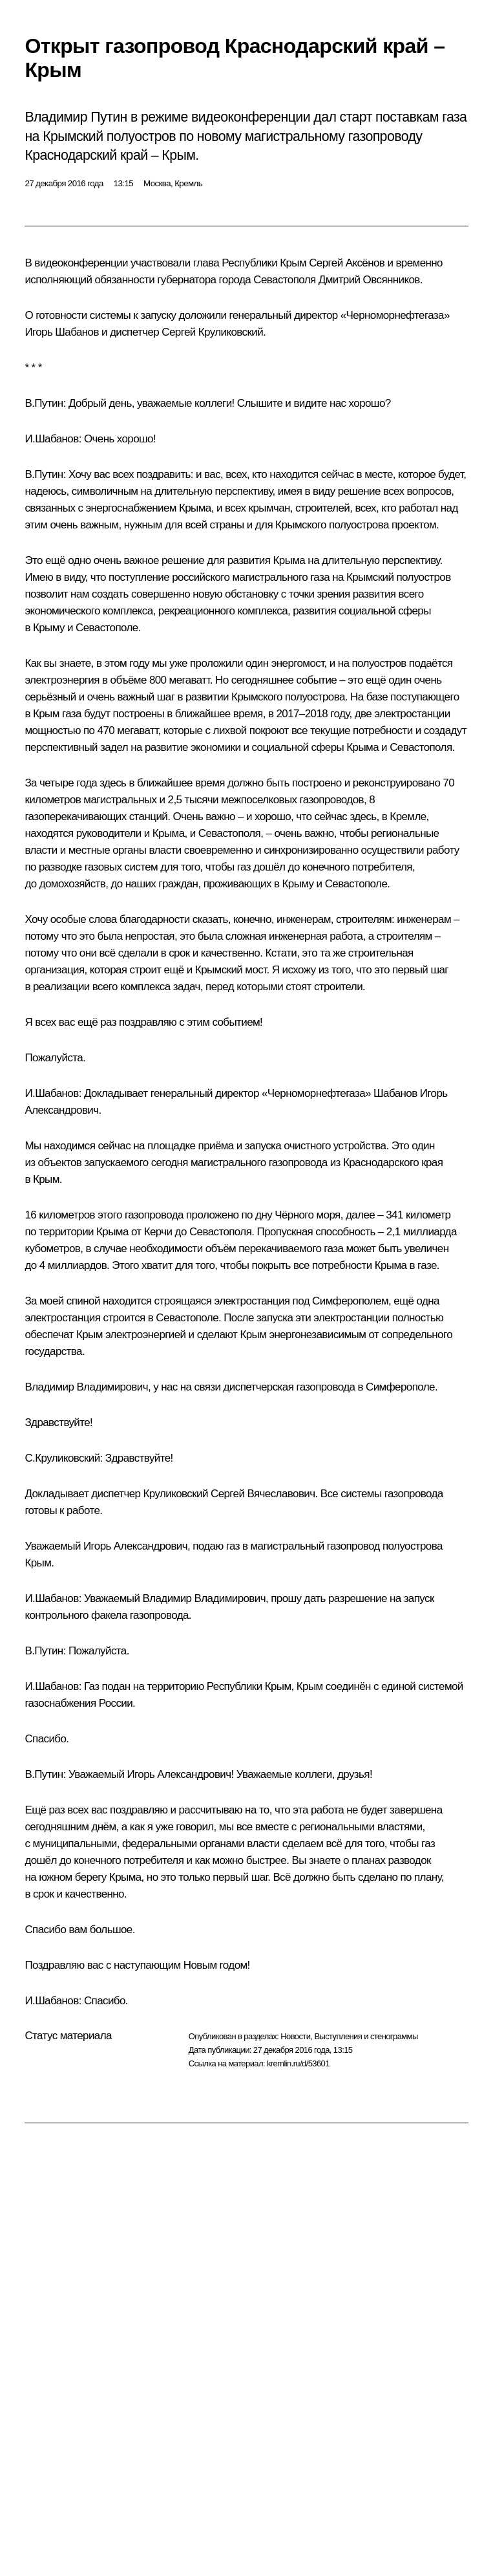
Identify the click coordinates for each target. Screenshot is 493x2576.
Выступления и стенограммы (365, 2036)
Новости (295, 2036)
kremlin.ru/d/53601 (298, 2063)
